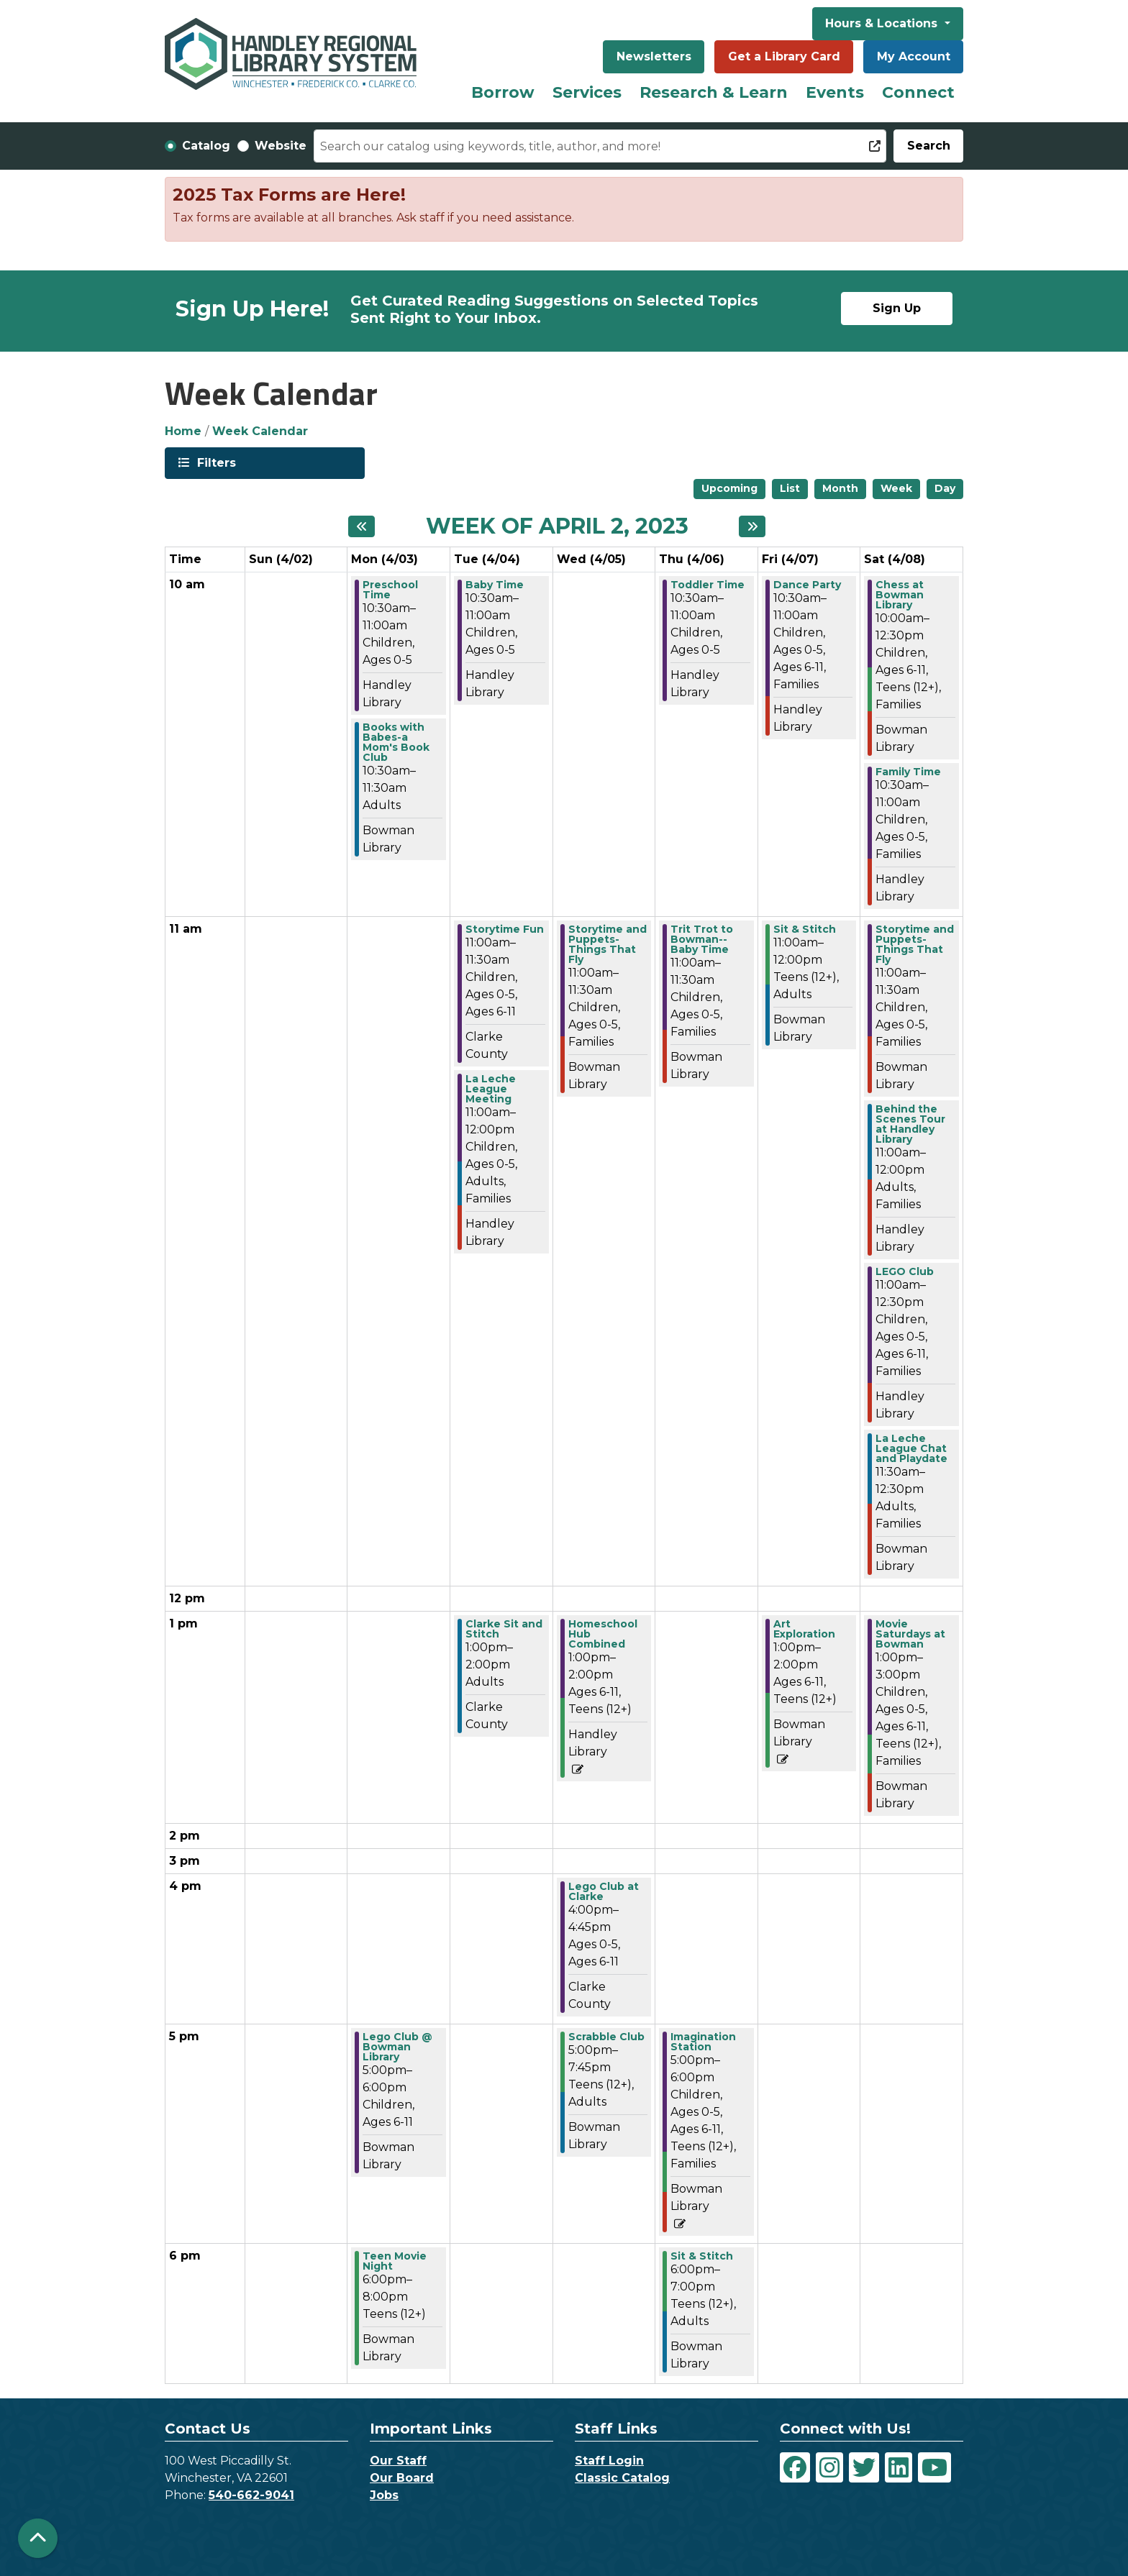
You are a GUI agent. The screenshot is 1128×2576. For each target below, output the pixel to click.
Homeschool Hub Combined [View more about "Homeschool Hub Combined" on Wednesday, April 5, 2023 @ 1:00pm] (602, 1634)
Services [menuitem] (587, 92)
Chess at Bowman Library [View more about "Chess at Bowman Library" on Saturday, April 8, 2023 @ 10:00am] (899, 595)
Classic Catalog (622, 2478)
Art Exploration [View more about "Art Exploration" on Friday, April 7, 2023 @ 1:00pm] (804, 1629)
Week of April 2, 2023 (557, 526)
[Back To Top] (38, 2538)
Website (280, 145)
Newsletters (654, 56)
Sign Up (897, 308)
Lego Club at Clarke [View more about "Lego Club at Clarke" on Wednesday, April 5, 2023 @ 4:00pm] (603, 1891)
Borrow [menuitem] (503, 92)
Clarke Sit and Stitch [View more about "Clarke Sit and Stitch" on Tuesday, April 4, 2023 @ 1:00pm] (503, 1629)
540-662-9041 (251, 2495)
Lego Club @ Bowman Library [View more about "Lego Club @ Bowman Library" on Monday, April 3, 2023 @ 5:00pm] (397, 2047)
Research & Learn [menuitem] (714, 92)
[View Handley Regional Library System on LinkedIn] (898, 2467)
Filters (215, 462)
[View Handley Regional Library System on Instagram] (829, 2467)
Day (944, 488)
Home (183, 431)
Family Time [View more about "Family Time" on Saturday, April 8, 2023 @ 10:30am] (908, 772)
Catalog (206, 145)
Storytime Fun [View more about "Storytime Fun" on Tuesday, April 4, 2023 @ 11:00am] (504, 929)
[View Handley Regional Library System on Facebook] (795, 2467)
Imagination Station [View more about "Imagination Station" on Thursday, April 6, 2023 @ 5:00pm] (703, 2042)
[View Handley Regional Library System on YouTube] (934, 2467)
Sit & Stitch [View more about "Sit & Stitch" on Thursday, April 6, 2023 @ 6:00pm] (701, 2256)
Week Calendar (260, 431)
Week (896, 488)
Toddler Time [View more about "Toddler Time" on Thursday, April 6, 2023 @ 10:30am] (707, 585)
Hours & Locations (883, 23)
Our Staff (398, 2460)
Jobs (384, 2495)
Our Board (402, 2478)
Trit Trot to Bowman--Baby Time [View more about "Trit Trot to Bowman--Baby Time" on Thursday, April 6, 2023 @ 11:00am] (701, 939)
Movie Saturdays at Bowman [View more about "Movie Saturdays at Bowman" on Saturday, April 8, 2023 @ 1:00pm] (910, 1634)
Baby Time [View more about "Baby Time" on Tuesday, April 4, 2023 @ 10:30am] (494, 585)
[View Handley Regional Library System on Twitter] (864, 2467)
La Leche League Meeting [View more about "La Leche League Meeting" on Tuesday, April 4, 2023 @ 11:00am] (490, 1089)
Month (840, 488)
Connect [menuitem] (918, 92)
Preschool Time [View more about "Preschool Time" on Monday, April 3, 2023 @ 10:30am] (390, 590)
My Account (913, 56)
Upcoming (729, 488)
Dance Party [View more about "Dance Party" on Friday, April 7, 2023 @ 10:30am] (807, 585)
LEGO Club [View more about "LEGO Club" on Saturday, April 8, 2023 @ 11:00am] (904, 1271)
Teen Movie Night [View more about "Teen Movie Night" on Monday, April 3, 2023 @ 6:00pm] (395, 2261)
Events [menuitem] (835, 92)
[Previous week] (361, 526)
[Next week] (752, 526)
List (790, 488)
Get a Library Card (784, 56)
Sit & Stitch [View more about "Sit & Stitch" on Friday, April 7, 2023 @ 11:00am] (804, 929)
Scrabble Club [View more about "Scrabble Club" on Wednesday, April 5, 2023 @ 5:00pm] (606, 2037)
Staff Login (609, 2460)
